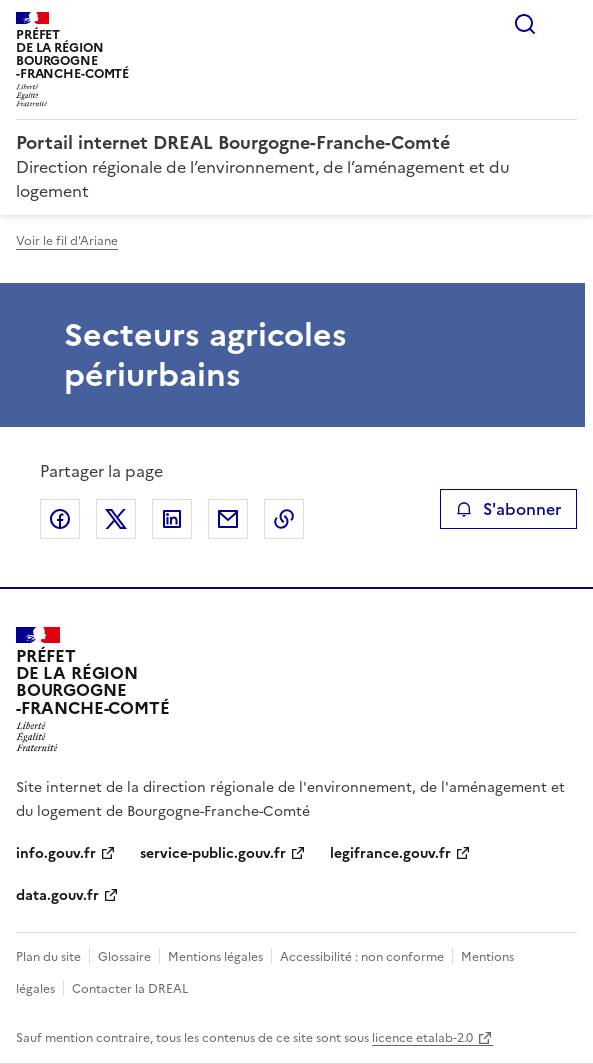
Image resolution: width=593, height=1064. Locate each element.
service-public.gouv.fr (213, 853)
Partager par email (228, 519)
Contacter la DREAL (130, 989)
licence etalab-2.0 (422, 1038)
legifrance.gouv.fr (390, 853)
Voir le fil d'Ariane (67, 241)
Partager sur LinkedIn (172, 519)
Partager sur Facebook (60, 519)
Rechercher (525, 24)
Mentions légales (215, 957)
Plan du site (48, 957)
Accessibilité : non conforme (362, 957)
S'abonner (508, 509)
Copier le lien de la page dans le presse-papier (284, 519)
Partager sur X (116, 519)
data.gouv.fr (57, 895)
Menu (565, 24)
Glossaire (124, 957)
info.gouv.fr (56, 853)
